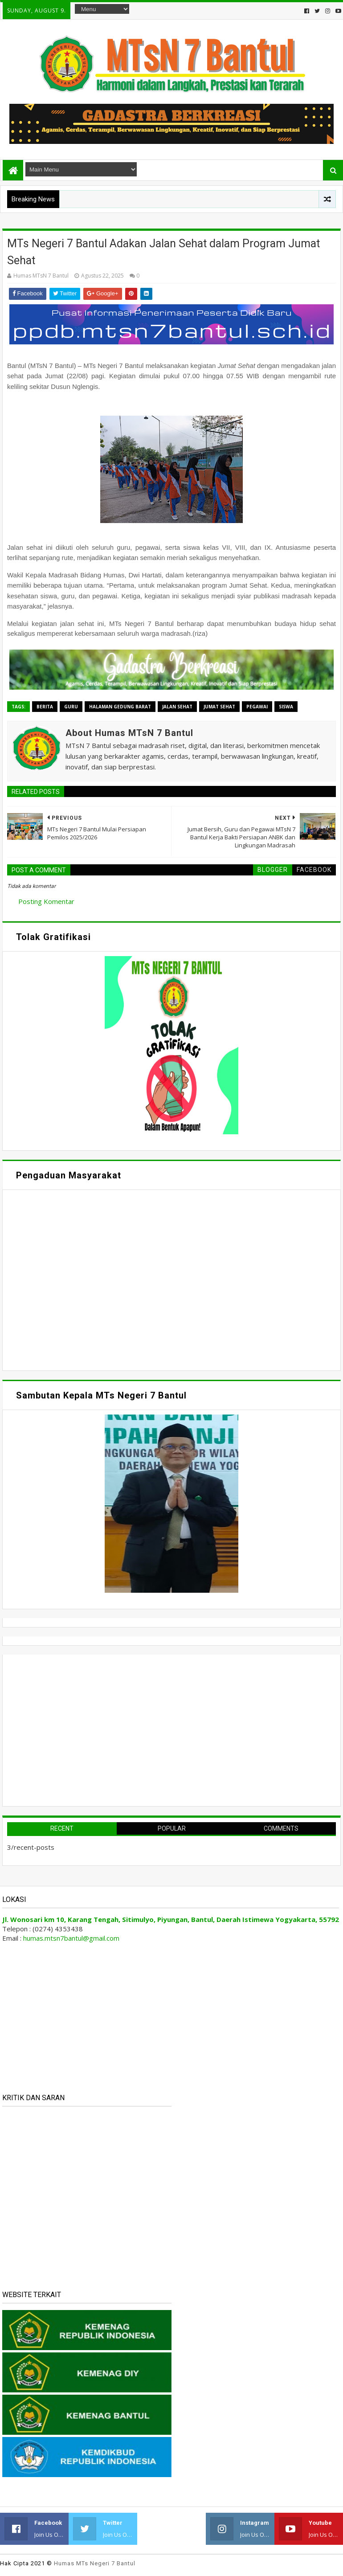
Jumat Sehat (219, 706)
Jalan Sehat (177, 706)
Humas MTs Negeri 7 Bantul (94, 2563)
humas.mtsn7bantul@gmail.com (71, 1938)
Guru (71, 706)
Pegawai (257, 706)
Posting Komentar (46, 901)
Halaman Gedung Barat (120, 706)
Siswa (286, 706)
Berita (45, 706)
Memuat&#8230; (91, 1279)
